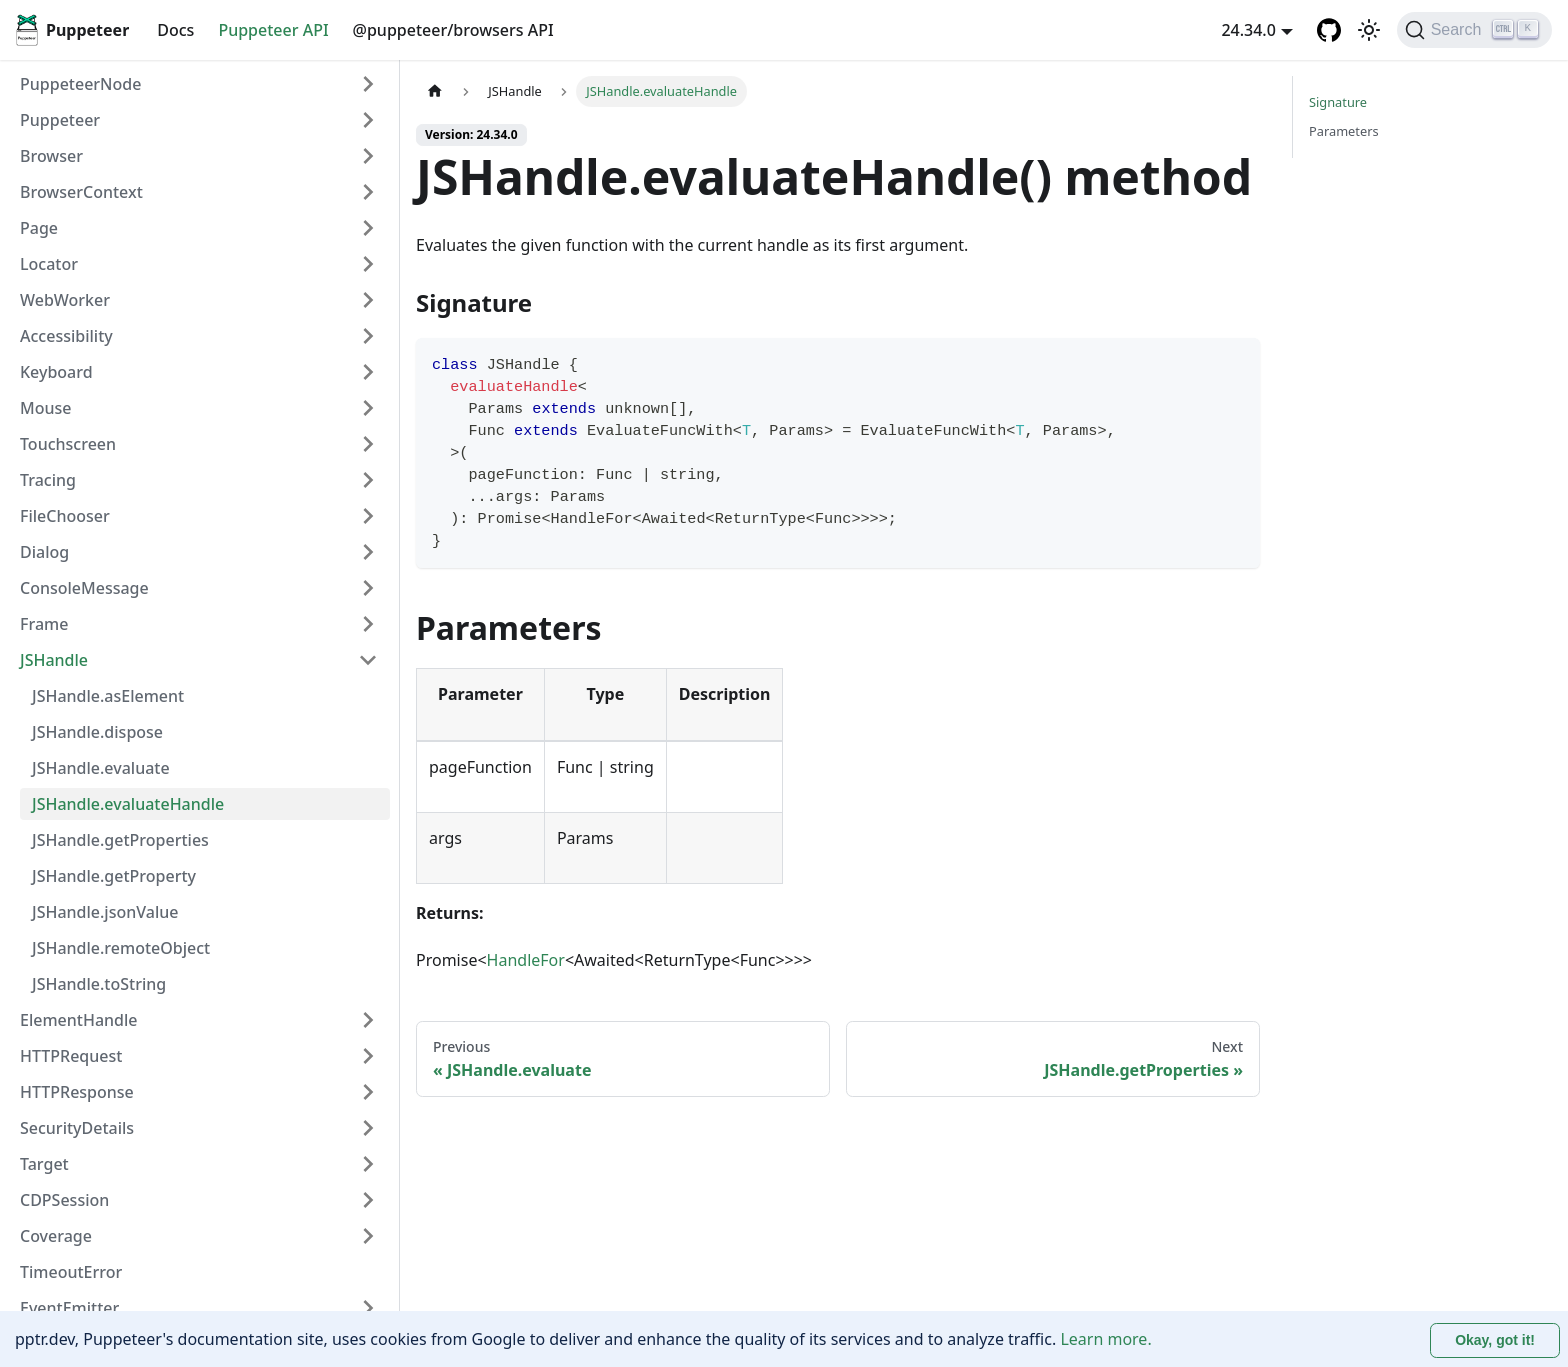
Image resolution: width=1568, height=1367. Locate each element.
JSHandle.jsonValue (105, 912)
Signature (1338, 102)
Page (39, 228)
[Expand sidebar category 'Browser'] (368, 156)
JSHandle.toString (99, 984)
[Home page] (435, 91)
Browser (51, 156)
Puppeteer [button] (60, 120)
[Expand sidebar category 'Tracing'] (368, 480)
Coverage (56, 1236)
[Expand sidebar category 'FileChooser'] (368, 516)
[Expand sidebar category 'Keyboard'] (368, 372)
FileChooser (65, 516)
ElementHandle (79, 1020)
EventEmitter (69, 1308)
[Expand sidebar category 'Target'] (368, 1164)
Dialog (44, 552)
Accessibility (66, 336)
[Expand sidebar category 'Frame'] (368, 624)
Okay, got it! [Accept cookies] (1495, 1340)
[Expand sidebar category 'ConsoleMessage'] (368, 588)
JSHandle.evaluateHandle (128, 804)
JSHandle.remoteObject (121, 948)
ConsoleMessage (84, 588)
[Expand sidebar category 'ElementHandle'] (368, 1020)
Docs (175, 30)
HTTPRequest (71, 1056)
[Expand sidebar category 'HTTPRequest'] (368, 1056)
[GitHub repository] (1329, 30)
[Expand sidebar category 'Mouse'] (368, 408)
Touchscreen (68, 444)
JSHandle (54, 660)
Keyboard (56, 372)
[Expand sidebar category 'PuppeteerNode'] (368, 84)
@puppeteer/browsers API (453, 30)
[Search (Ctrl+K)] (1474, 30)
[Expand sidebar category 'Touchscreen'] (368, 444)
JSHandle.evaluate (101, 768)
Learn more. (1105, 1339)
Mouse (45, 408)
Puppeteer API (273, 30)
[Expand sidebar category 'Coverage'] (368, 1236)
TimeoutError (71, 1272)
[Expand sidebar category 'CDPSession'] (368, 1200)
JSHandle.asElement (108, 696)
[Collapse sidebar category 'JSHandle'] (368, 660)
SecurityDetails (77, 1128)
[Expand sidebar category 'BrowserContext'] (368, 192)
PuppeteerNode (80, 84)
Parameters (1344, 131)
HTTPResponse (77, 1092)
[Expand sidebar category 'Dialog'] (368, 552)
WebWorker (65, 300)
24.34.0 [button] (1248, 30)
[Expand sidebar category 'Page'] (368, 228)
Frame (44, 624)
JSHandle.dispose (97, 732)
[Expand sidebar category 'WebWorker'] (368, 300)
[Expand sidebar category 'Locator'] (368, 264)
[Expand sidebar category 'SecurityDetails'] (368, 1128)
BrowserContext (81, 192)
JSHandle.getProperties (120, 840)
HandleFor (526, 960)
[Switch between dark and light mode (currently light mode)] (1369, 30)
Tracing (48, 480)
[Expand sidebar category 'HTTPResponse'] (368, 1092)
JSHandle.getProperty (114, 876)
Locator (49, 264)
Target (44, 1164)
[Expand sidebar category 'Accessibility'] (368, 336)
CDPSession (64, 1200)
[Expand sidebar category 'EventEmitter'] (368, 1308)
